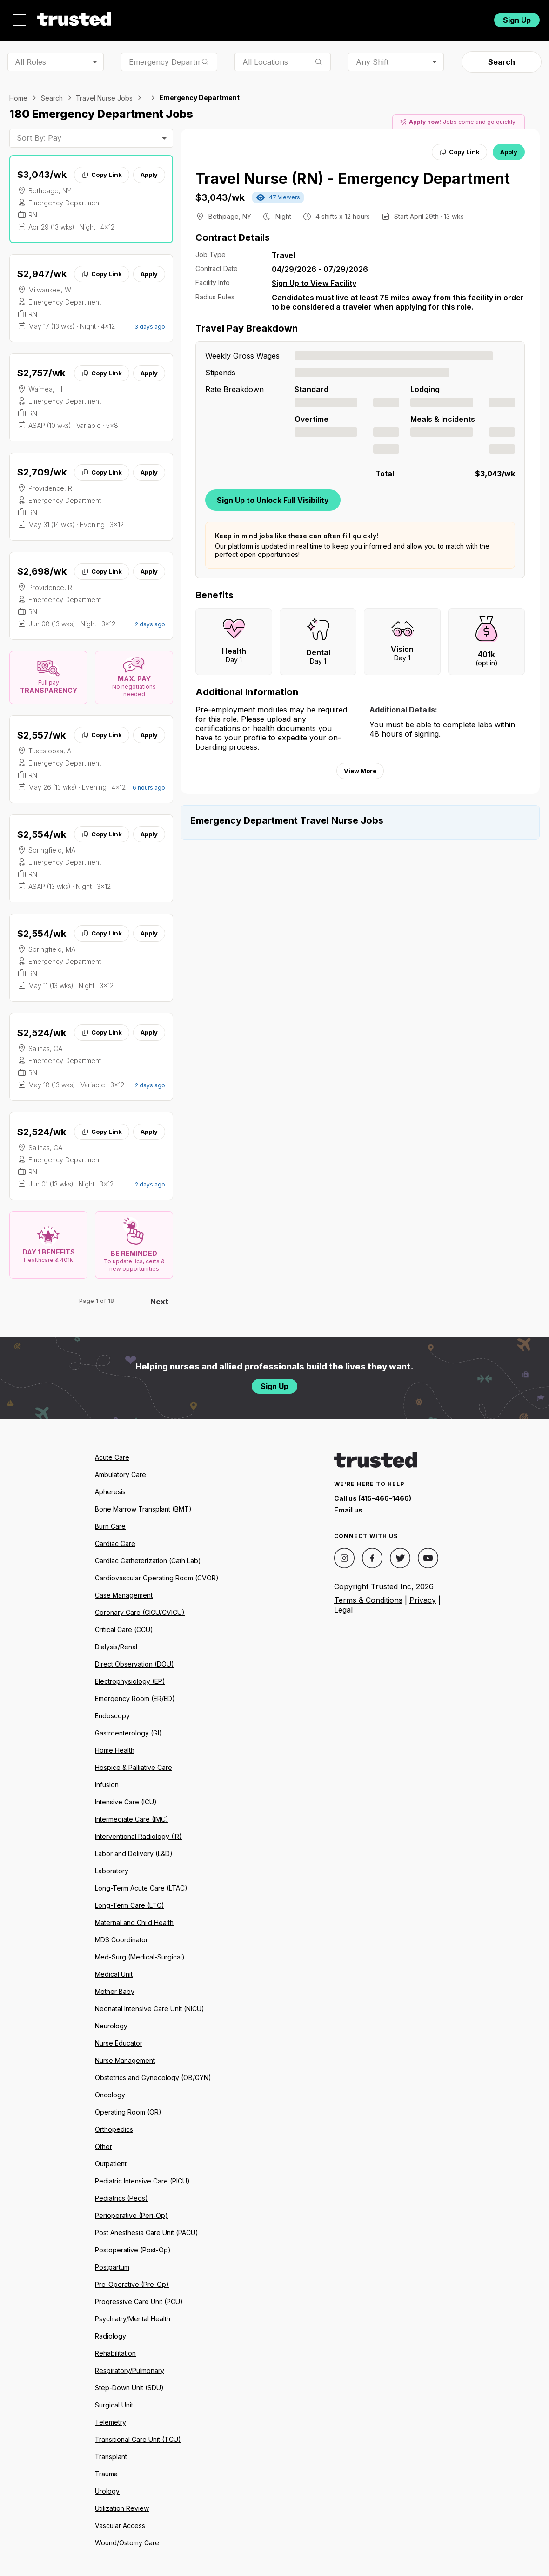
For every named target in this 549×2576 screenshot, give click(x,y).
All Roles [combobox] (30, 56)
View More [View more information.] (360, 765)
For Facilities (424, 17)
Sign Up (517, 17)
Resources (299, 17)
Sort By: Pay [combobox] (39, 132)
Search (501, 56)
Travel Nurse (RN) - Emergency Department (352, 173)
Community (363, 17)
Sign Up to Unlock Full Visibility (273, 494)
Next (159, 1296)
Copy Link (101, 169)
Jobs (202, 17)
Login (469, 17)
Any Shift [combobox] (372, 56)
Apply (149, 169)
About (245, 17)
